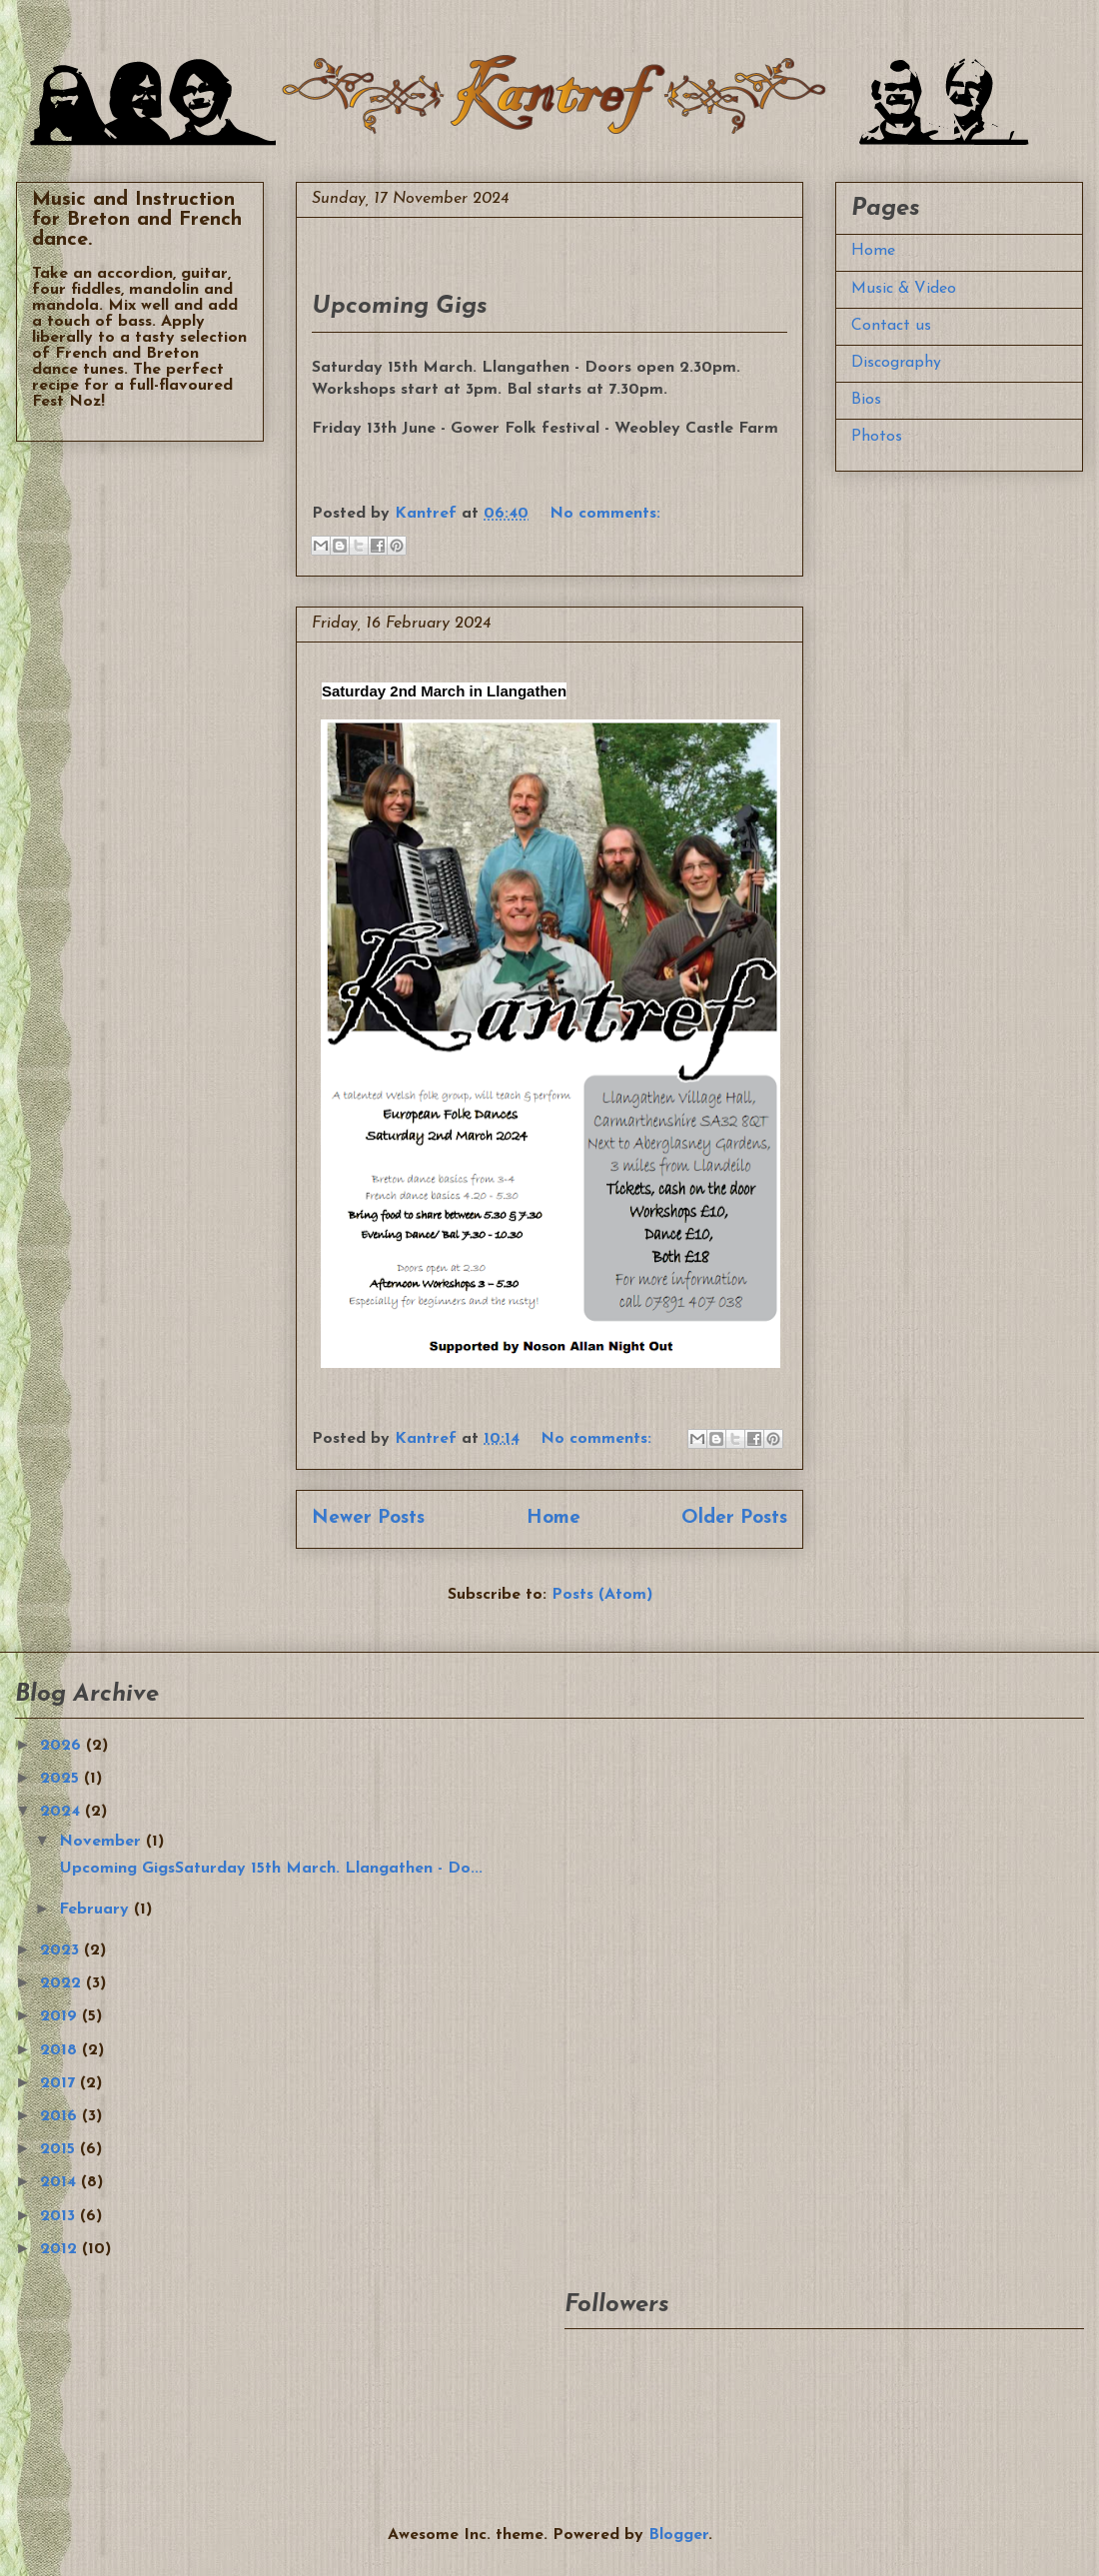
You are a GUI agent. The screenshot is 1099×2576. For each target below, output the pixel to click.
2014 (60, 2182)
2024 (62, 1812)
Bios (866, 400)
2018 (61, 2050)
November (102, 1842)
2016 (61, 2116)
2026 (63, 1746)
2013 (60, 2216)
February (96, 1910)
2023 (62, 1950)
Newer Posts (368, 1518)
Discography (896, 363)
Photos (876, 437)
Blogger (678, 2535)
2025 (62, 1779)
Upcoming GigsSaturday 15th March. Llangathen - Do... (269, 1869)
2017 (60, 2083)
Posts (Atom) (601, 1595)
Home (553, 1518)
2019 (61, 2016)
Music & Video (903, 289)
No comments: (605, 514)
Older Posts (734, 1518)
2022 (63, 1983)
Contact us (891, 326)
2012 (61, 2249)
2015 (60, 2149)
